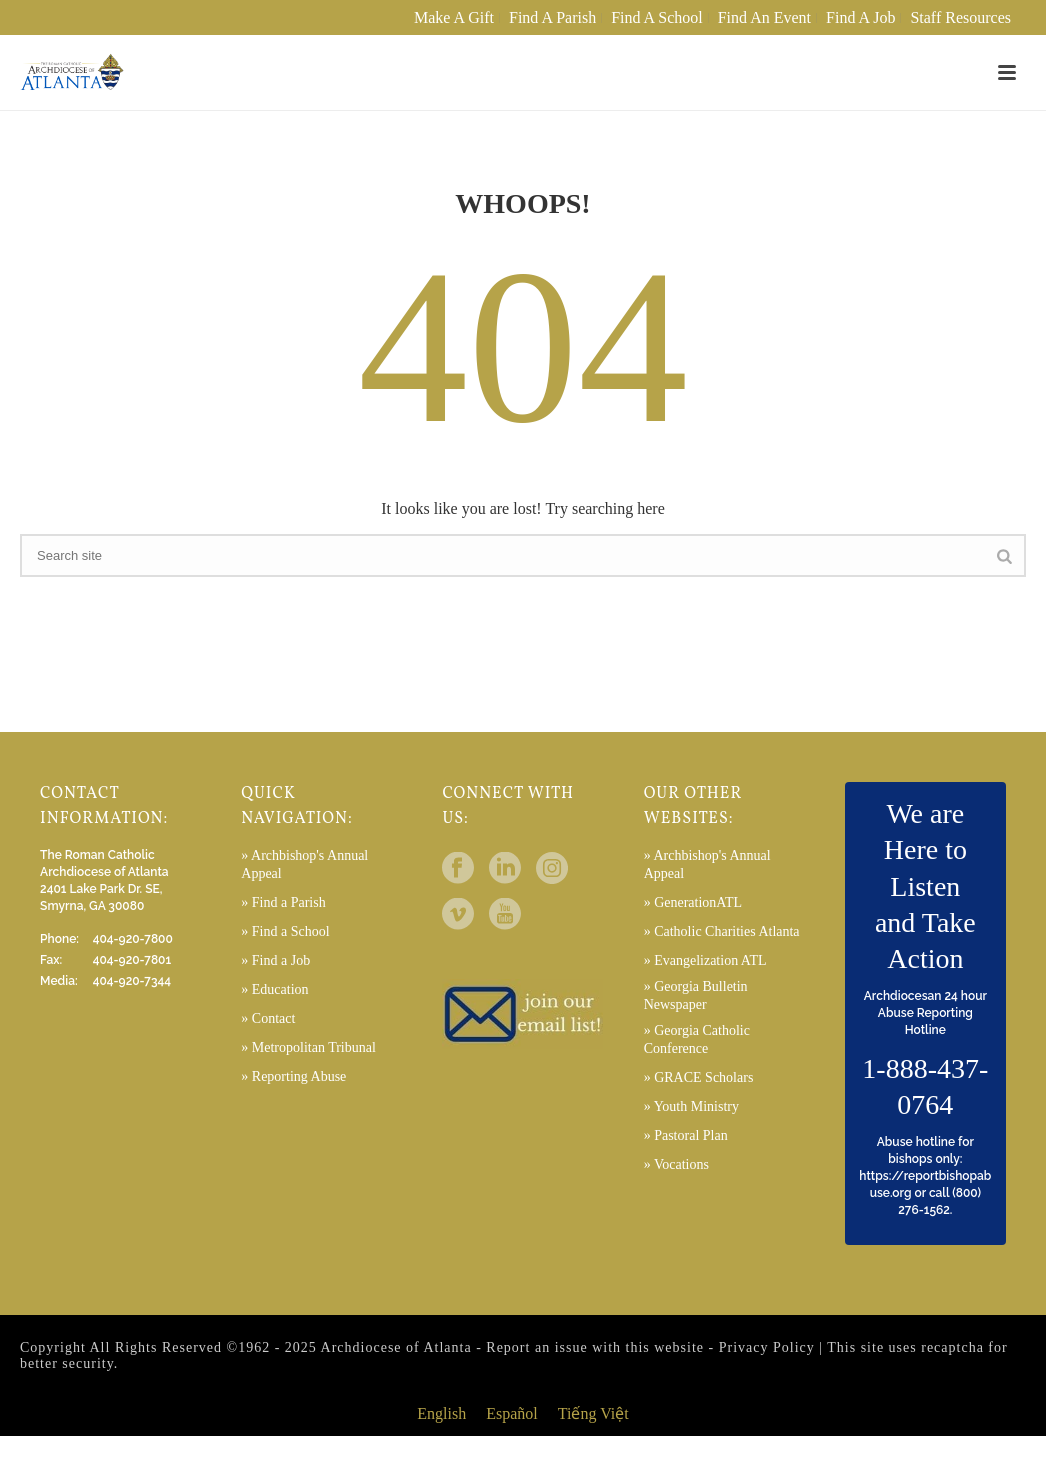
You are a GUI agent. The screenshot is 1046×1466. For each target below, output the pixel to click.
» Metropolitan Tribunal (308, 1047)
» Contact (268, 1018)
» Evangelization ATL (705, 960)
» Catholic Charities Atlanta (722, 931)
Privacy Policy (767, 1347)
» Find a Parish (283, 902)
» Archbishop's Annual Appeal (304, 864)
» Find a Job (275, 960)
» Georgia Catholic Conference (697, 1039)
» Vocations (676, 1164)
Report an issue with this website (595, 1347)
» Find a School (285, 931)
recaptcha (952, 1347)
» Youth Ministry (691, 1106)
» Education (274, 989)
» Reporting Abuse (293, 1076)
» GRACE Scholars (699, 1077)
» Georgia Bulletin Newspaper (696, 995)
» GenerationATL (693, 902)
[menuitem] (441, 1414)
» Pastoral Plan (686, 1135)
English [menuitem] (441, 1413)
